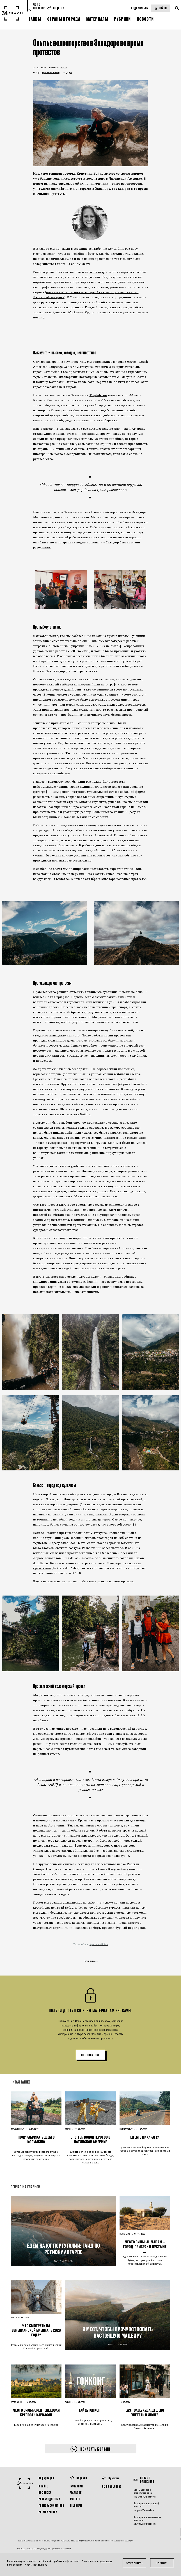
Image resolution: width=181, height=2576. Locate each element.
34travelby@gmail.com (144, 2496)
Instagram (76, 2486)
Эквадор (94, 1961)
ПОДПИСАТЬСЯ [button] (90, 2055)
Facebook (76, 2492)
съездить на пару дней (69, 873)
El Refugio (68, 1907)
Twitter (75, 2499)
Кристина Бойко (50, 72)
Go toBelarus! (39, 6)
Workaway (97, 272)
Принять (162, 2563)
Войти (161, 8)
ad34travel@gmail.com (144, 2523)
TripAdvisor (98, 395)
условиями (106, 2561)
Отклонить (134, 2563)
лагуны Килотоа (56, 878)
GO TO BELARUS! (111, 2486)
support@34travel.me (144, 2510)
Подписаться (139, 8)
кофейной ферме (84, 253)
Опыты (64, 67)
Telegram (76, 2505)
